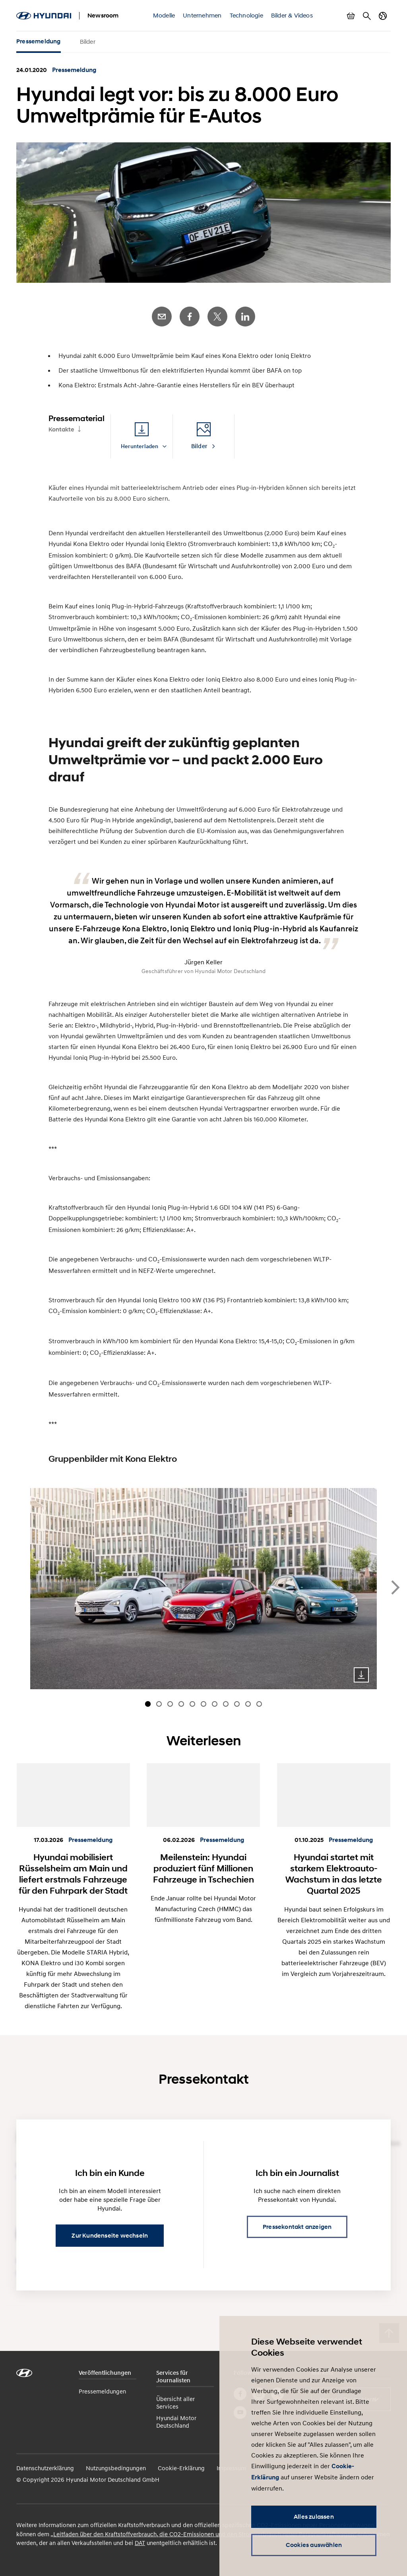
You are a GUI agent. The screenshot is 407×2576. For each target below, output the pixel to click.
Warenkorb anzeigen (351, 16)
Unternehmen (202, 15)
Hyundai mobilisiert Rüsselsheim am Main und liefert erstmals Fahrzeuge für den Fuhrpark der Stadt (73, 1874)
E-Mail (162, 316)
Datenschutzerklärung (45, 2467)
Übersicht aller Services (175, 2402)
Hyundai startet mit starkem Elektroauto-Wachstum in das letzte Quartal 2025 (333, 1874)
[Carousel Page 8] (226, 1704)
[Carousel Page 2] (159, 1704)
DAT (140, 2542)
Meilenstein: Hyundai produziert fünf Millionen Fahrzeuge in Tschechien (203, 1868)
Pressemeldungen (102, 2391)
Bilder (87, 41)
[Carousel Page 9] (237, 1704)
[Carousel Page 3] (170, 1704)
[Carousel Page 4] (181, 1704)
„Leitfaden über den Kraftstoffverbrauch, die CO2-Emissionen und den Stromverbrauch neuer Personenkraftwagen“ (203, 2533)
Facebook (190, 316)
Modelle (164, 15)
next (395, 1587)
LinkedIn (245, 316)
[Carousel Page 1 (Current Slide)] (148, 1704)
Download (361, 1674)
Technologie (246, 15)
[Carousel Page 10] (248, 1704)
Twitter (217, 316)
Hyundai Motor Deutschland (176, 2421)
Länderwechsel (383, 16)
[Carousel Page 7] (214, 1704)
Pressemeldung (38, 41)
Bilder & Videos (292, 15)
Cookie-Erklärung (181, 2467)
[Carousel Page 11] (259, 1704)
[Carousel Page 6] (203, 1704)
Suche (367, 16)
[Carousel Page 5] (192, 1704)
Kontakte (61, 429)
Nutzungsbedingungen (116, 2467)
